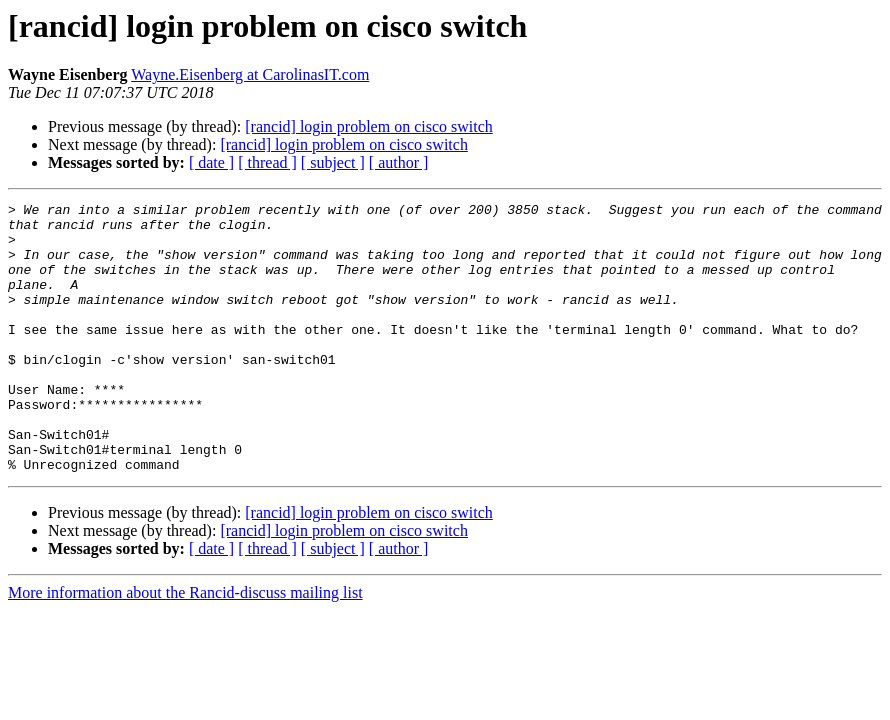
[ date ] (211, 162)
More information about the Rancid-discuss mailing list (185, 646)
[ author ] (399, 162)
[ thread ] (267, 162)
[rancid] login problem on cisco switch (369, 126)
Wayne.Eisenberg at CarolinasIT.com (250, 74)
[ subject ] (333, 162)
